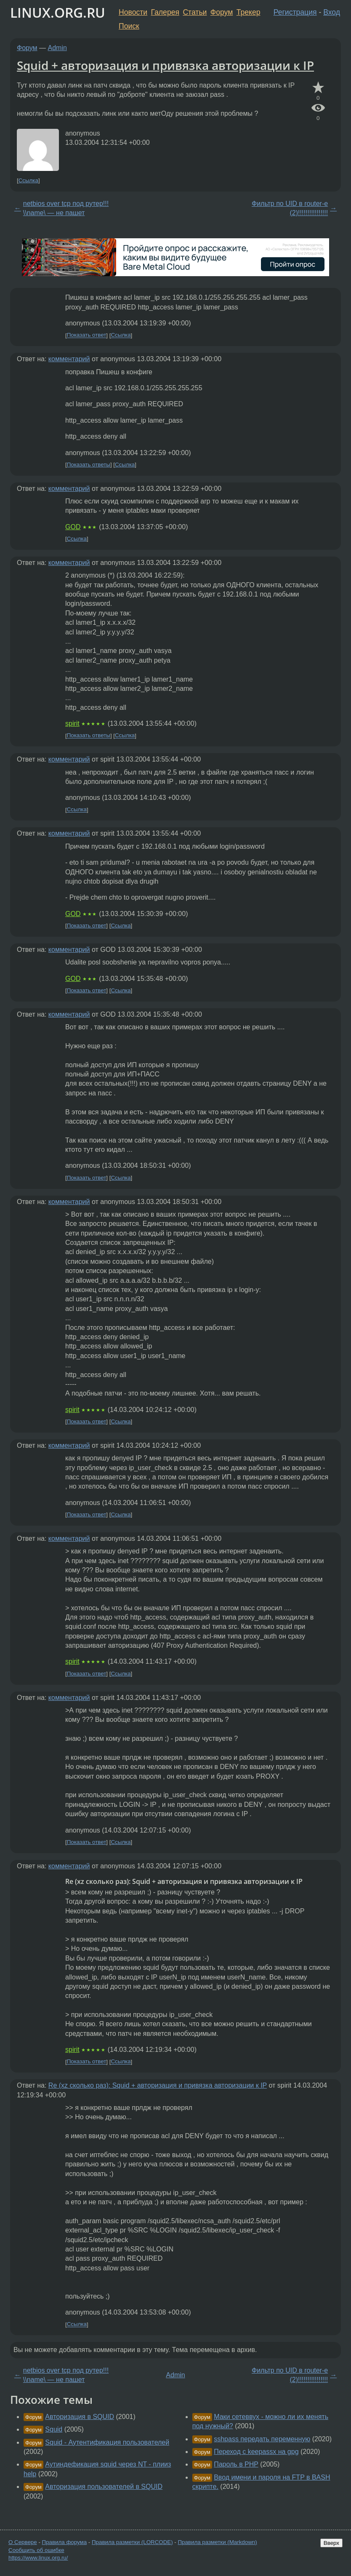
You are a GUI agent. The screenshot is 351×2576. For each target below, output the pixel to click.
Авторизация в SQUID (79, 2416)
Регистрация (295, 12)
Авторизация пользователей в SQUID (103, 2486)
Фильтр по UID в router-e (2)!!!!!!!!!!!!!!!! (290, 208)
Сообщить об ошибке (36, 2550)
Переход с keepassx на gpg (256, 2451)
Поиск (129, 26)
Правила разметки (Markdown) (217, 2542)
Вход (331, 12)
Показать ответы (88, 464)
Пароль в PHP (236, 2464)
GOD (72, 526)
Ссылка (28, 180)
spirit (72, 723)
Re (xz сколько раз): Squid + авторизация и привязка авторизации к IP (157, 2085)
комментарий (69, 358)
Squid (53, 2429)
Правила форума (64, 2542)
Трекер (249, 12)
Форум (221, 12)
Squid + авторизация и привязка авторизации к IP (165, 65)
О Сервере (22, 2542)
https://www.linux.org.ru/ (38, 2558)
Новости (133, 12)
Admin (57, 47)
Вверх (331, 2543)
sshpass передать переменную (262, 2439)
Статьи (195, 12)
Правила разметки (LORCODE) (132, 2542)
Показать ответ (86, 335)
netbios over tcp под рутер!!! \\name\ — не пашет (66, 208)
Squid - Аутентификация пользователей (107, 2442)
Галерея (165, 12)
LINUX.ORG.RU (57, 12)
